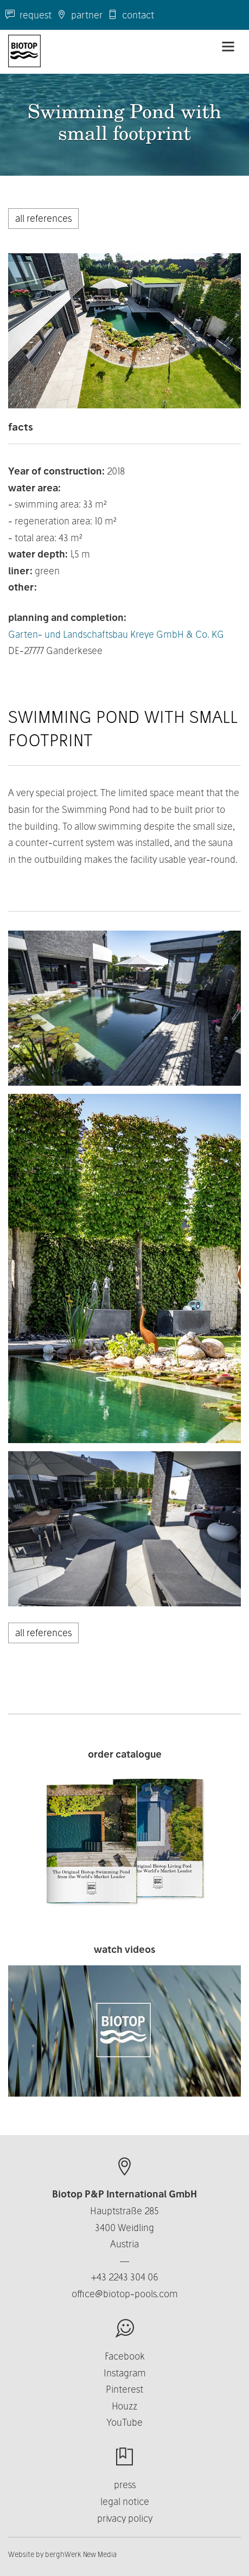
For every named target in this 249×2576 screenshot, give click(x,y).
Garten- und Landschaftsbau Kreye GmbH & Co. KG (116, 634)
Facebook (125, 2356)
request (28, 15)
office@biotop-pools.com (125, 2293)
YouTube (124, 2422)
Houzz (124, 2406)
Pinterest (124, 2389)
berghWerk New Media (81, 2554)
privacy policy (124, 2518)
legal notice (124, 2501)
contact (131, 15)
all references (43, 218)
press (125, 2484)
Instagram (125, 2373)
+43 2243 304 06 (124, 2277)
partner (80, 15)
